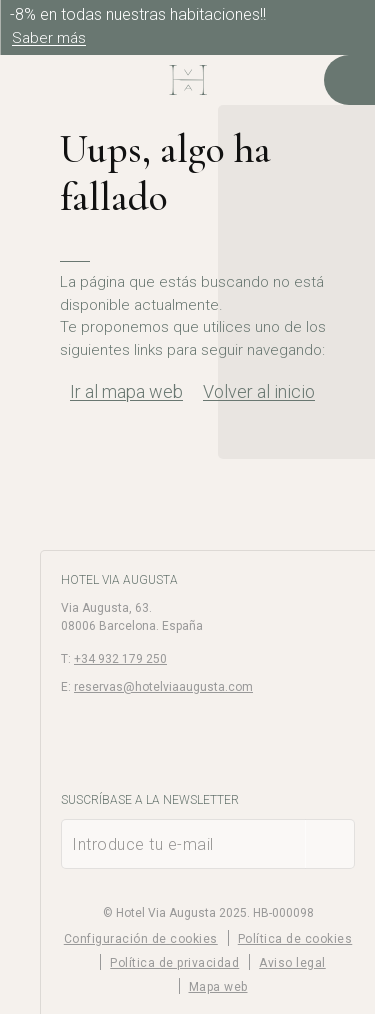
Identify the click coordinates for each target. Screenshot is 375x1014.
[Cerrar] (355, 20)
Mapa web (218, 987)
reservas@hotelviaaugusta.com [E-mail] (163, 687)
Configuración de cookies (141, 939)
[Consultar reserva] (349, 80)
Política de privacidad (174, 963)
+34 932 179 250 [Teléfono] (120, 659)
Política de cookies (295, 939)
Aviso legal (292, 963)
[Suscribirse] (330, 844)
